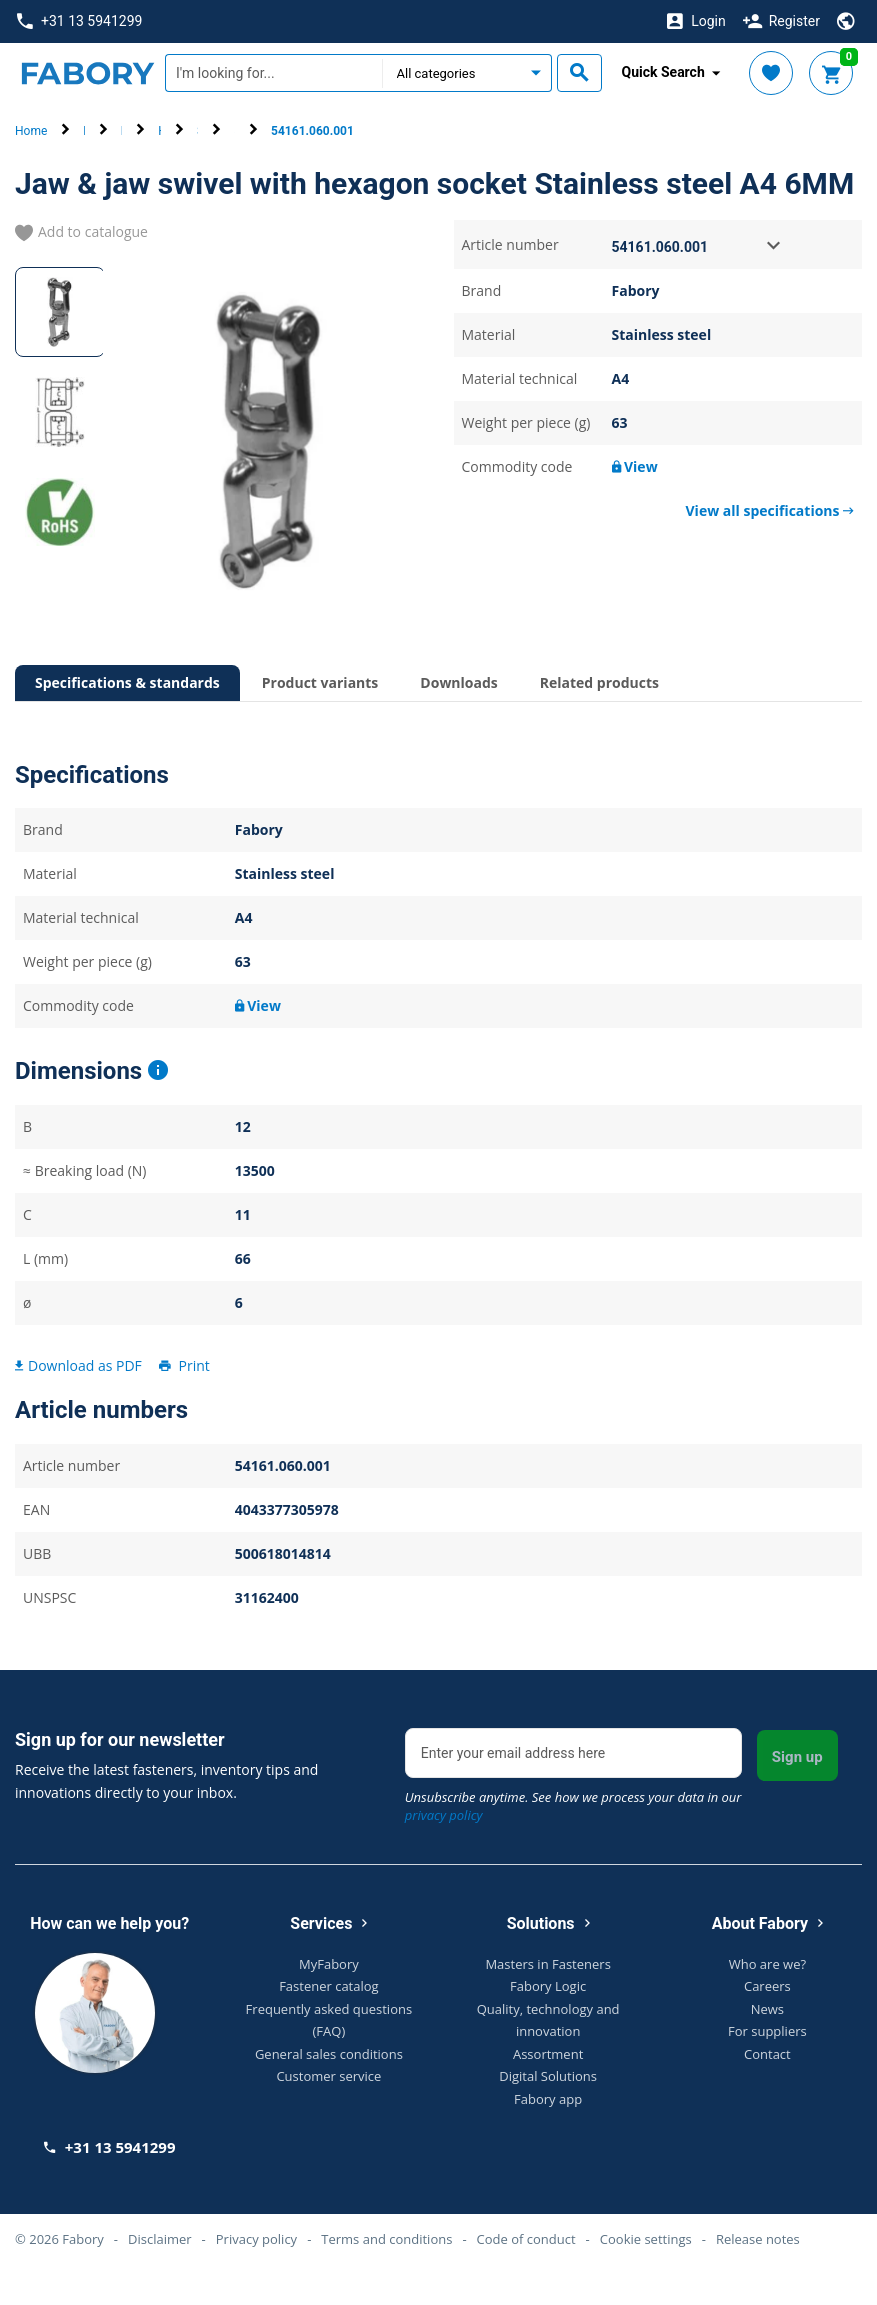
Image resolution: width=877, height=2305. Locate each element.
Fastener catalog (329, 1986)
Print (183, 1365)
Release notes (758, 2239)
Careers (767, 1986)
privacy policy (444, 1815)
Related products (599, 682)
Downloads (458, 682)
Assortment (548, 2054)
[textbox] (273, 73)
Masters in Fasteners (547, 1964)
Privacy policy (256, 2239)
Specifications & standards (127, 682)
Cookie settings (646, 2239)
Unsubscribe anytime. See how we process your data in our (573, 1806)
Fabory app (548, 2099)
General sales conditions (329, 2054)
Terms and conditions (386, 2239)
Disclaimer (160, 2239)
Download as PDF (78, 1365)
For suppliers (767, 2031)
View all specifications (770, 510)
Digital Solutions (548, 2076)
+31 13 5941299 (79, 21)
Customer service (328, 2076)
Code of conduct (526, 2239)
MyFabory (329, 1964)
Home (31, 131)
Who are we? (767, 1964)
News (767, 2009)
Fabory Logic (548, 1986)
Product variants (320, 682)
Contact (767, 2054)
